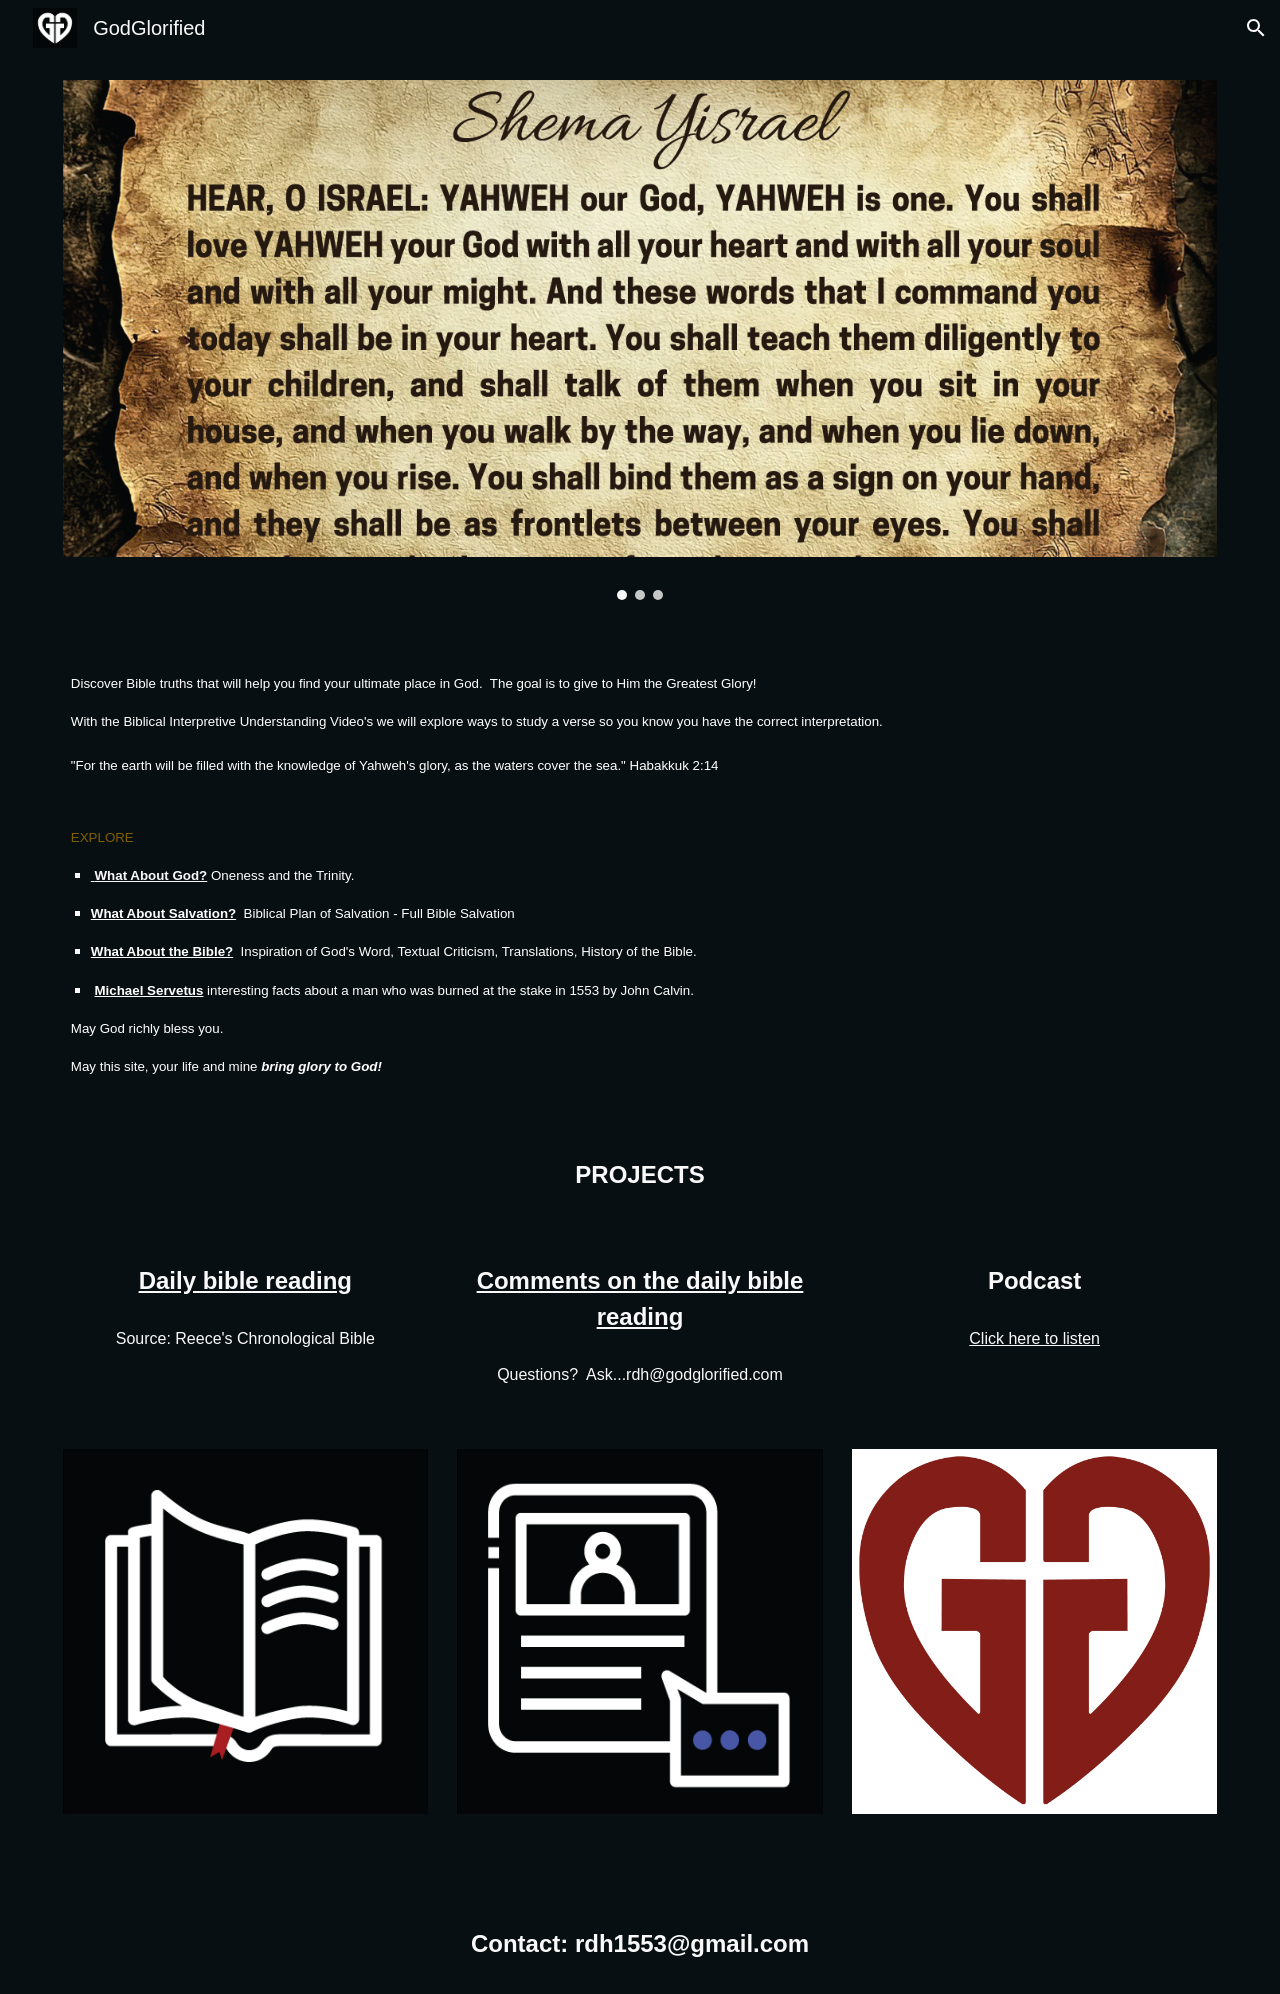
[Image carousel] (640, 340)
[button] (1256, 28)
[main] (640, 874)
